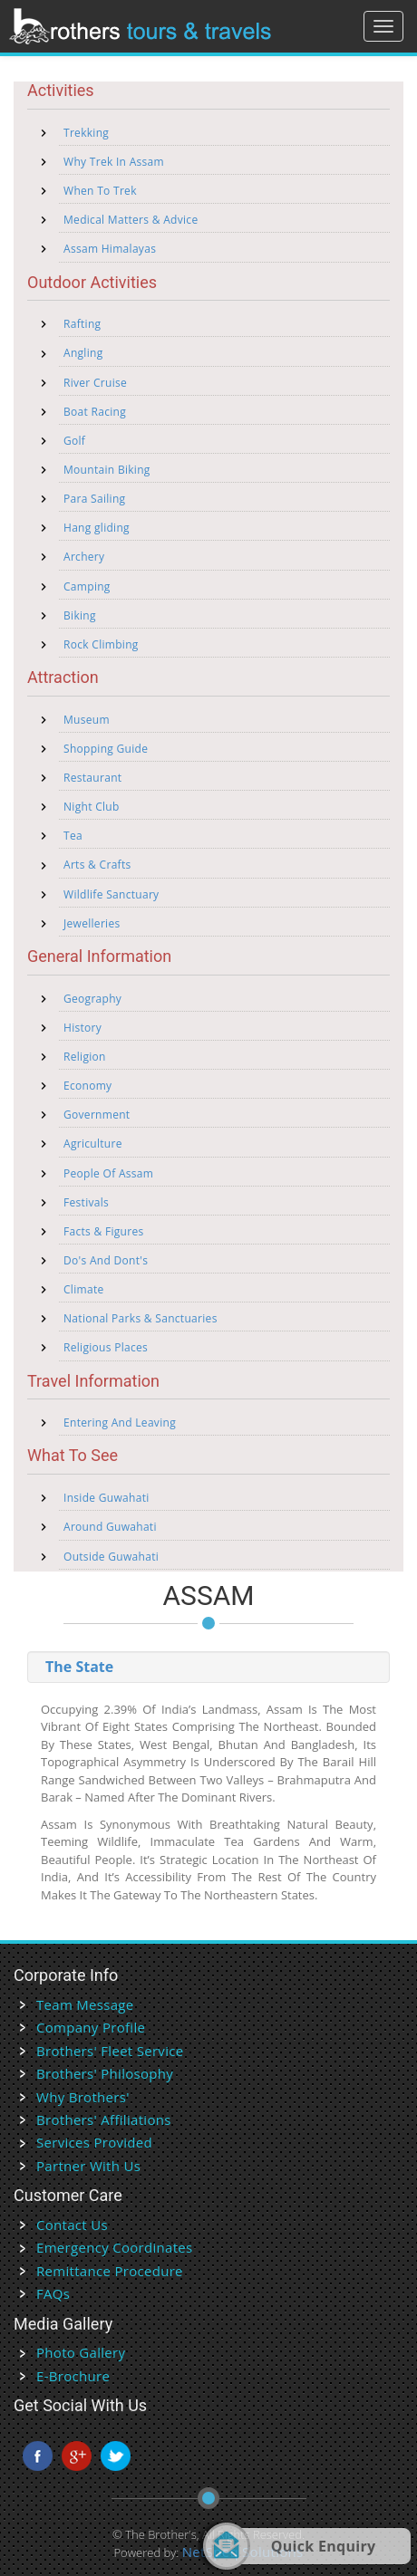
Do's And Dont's (105, 1260)
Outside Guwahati (111, 1556)
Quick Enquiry (323, 2546)
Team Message (85, 2004)
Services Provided (94, 2142)
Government (96, 1114)
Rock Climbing (101, 644)
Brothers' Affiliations (103, 2119)
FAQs (53, 2293)
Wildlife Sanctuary (111, 894)
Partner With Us (88, 2166)
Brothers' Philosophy (104, 2073)
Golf (74, 440)
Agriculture (92, 1143)
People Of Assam (108, 1173)
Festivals (86, 1202)
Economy (87, 1085)
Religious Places (105, 1347)
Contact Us (72, 2225)
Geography (92, 998)
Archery (83, 556)
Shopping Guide (105, 748)
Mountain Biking (106, 469)
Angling (83, 352)
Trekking (86, 132)
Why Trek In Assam (113, 161)
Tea (72, 835)
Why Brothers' (83, 2097)
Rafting (82, 324)
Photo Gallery (80, 2352)
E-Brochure (73, 2376)
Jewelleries (92, 923)
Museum (86, 719)
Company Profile (90, 2027)
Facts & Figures (103, 1231)
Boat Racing (94, 411)
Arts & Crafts (97, 864)
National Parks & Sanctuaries (140, 1318)
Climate (83, 1289)
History (82, 1027)
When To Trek (100, 190)
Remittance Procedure (109, 2271)
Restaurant (92, 777)
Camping (87, 586)
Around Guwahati (110, 1526)
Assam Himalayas (109, 248)
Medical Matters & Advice (130, 219)
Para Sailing (94, 498)
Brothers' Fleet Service (109, 2051)
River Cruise (95, 382)
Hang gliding (96, 527)
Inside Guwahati (106, 1497)
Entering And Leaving (119, 1422)
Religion (84, 1056)
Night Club (91, 806)
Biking (79, 615)
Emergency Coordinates (114, 2247)
